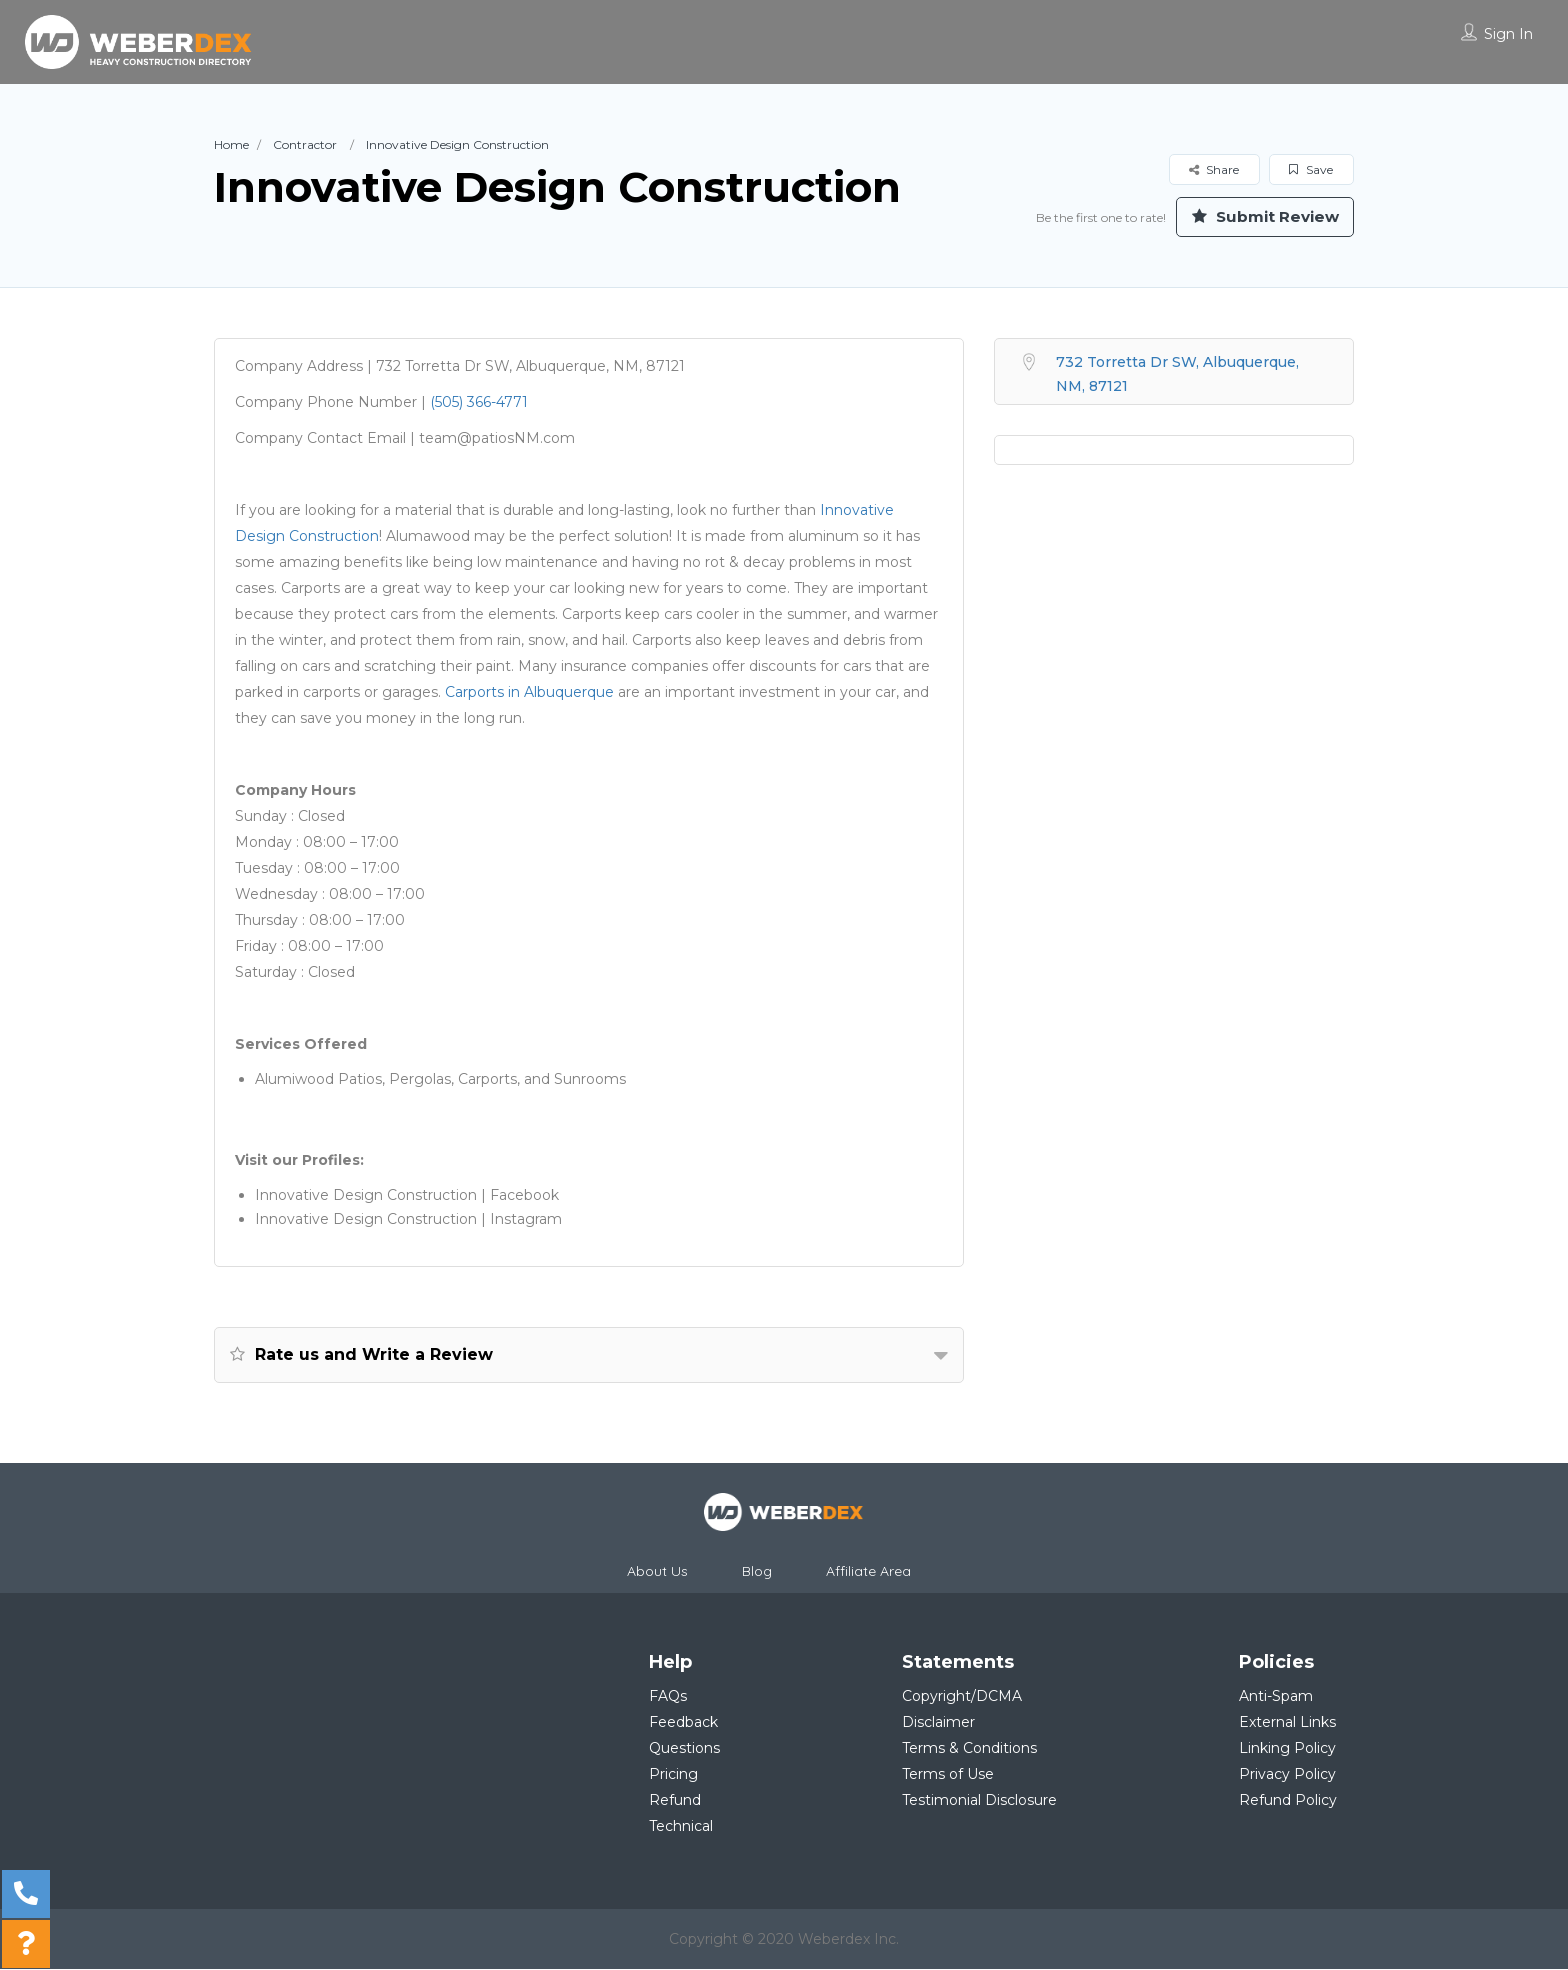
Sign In (1508, 34)
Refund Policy (1288, 1801)
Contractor (305, 144)
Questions (684, 1749)
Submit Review (1259, 216)
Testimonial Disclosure (979, 1801)
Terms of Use (948, 1775)
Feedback (683, 1723)
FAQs (668, 1697)
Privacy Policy (1287, 1775)
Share (1214, 169)
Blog (757, 1572)
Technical (681, 1827)
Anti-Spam (1276, 1697)
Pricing (673, 1775)
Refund (675, 1801)
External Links (1287, 1723)
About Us (657, 1572)
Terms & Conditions (969, 1749)
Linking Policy (1287, 1749)
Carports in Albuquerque (529, 693)
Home (231, 144)
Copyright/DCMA (962, 1697)
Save (1311, 169)
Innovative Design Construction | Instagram (408, 1220)
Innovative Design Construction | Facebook (407, 1196)
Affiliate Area (868, 1572)
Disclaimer (938, 1723)
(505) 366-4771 (479, 403)
